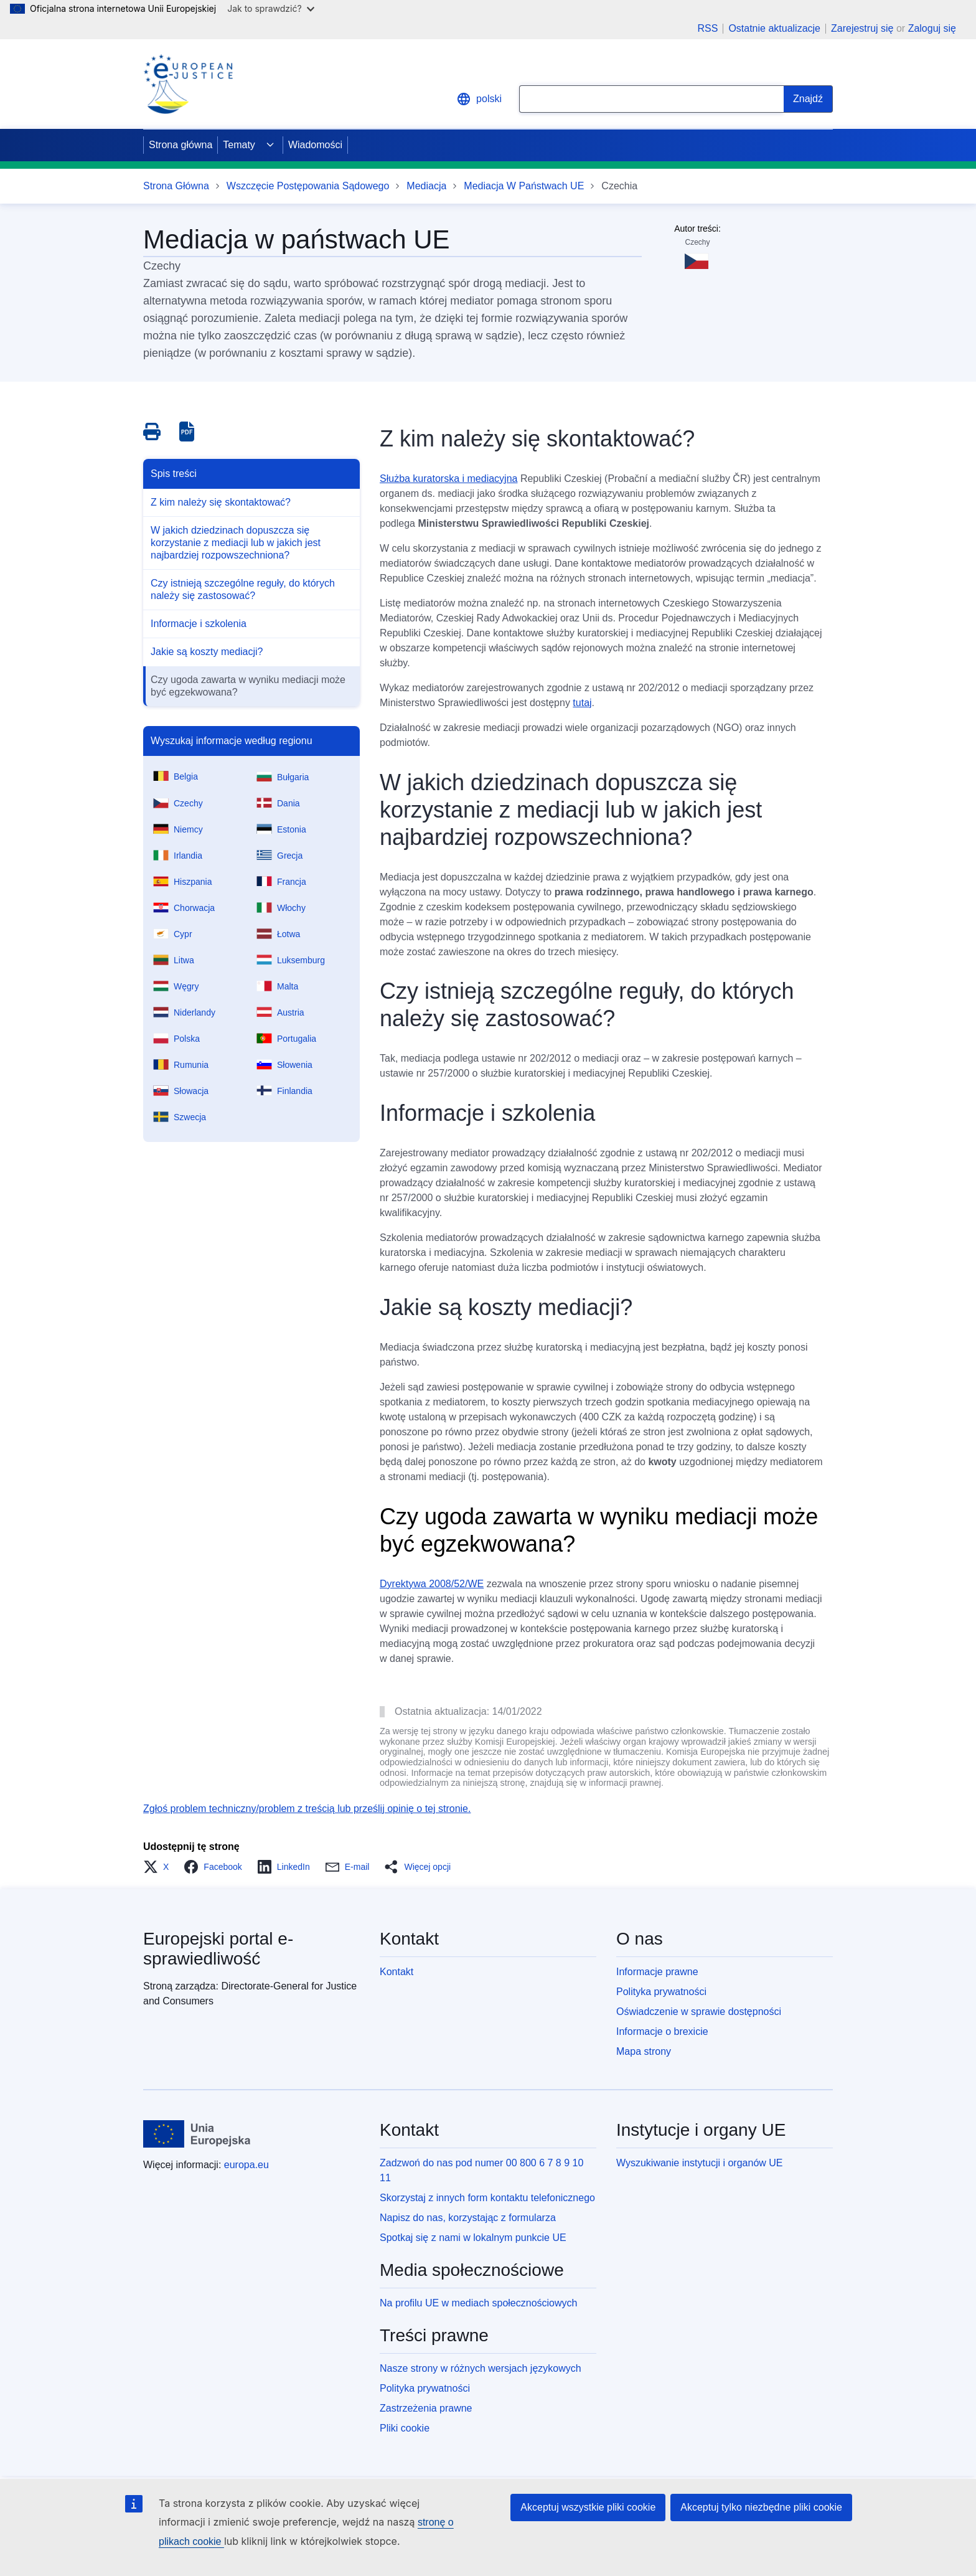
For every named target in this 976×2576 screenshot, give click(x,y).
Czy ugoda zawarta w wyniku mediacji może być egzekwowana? (248, 685)
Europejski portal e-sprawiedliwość (218, 1948)
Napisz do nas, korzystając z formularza (468, 2217)
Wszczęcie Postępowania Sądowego (308, 186)
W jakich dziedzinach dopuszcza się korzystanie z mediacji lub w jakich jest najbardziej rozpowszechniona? (236, 542)
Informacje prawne (657, 1971)
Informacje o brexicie (662, 2031)
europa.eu (246, 2164)
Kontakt (396, 1971)
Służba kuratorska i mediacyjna (448, 478)
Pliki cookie (404, 2428)
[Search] (808, 99)
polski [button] (479, 99)
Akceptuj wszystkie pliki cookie (587, 2507)
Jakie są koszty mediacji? (207, 651)
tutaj (582, 702)
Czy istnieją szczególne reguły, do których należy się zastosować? (243, 589)
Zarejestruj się (862, 28)
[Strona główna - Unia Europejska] (197, 2134)
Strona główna (180, 144)
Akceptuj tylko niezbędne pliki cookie (761, 2507)
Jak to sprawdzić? (270, 8)
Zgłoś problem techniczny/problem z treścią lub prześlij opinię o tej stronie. (307, 1808)
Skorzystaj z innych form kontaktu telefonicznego (487, 2197)
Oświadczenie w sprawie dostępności (698, 2011)
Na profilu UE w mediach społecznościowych (478, 2303)
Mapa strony (643, 2051)
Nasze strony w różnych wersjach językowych (480, 2368)
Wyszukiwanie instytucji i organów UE (699, 2163)
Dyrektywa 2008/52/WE (432, 1583)
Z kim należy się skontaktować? (221, 502)
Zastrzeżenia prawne (426, 2408)
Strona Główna (176, 186)
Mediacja (426, 186)
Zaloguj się (932, 28)
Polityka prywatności (661, 1991)
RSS (707, 29)
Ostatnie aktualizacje (774, 29)
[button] (159, 1866)
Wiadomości (315, 144)
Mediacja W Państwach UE (524, 186)
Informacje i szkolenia (198, 623)
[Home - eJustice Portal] (188, 84)
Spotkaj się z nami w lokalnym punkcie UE (473, 2237)
